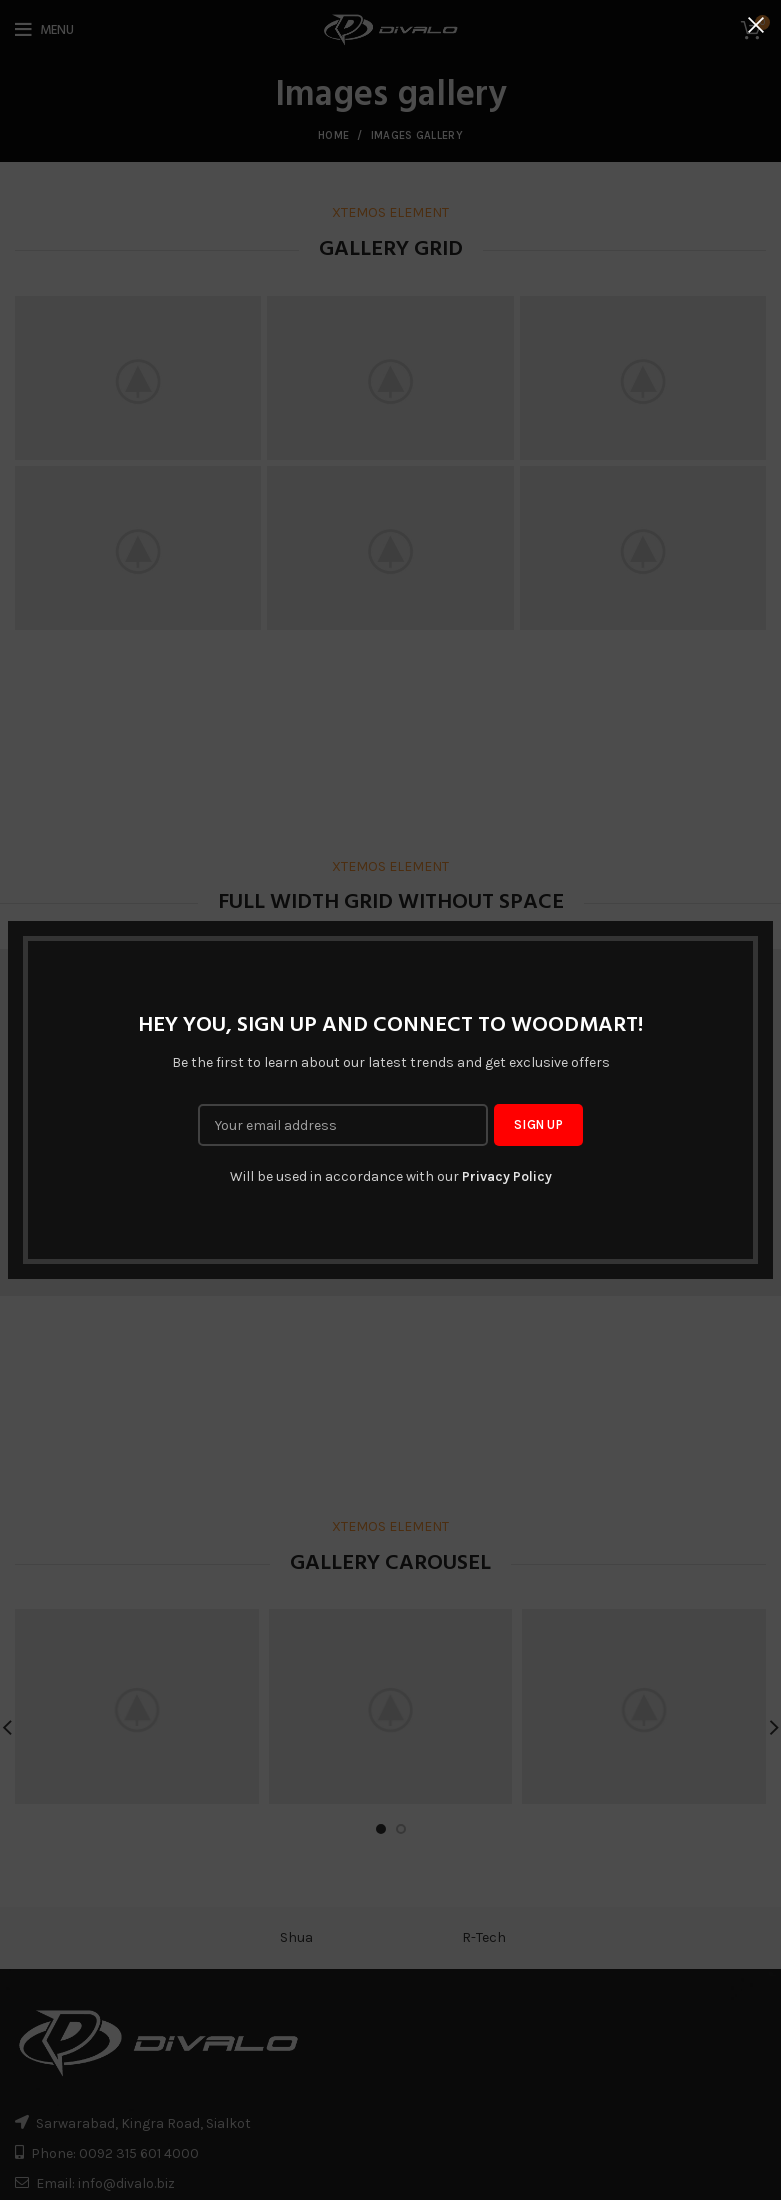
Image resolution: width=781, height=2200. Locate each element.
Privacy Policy (507, 1176)
